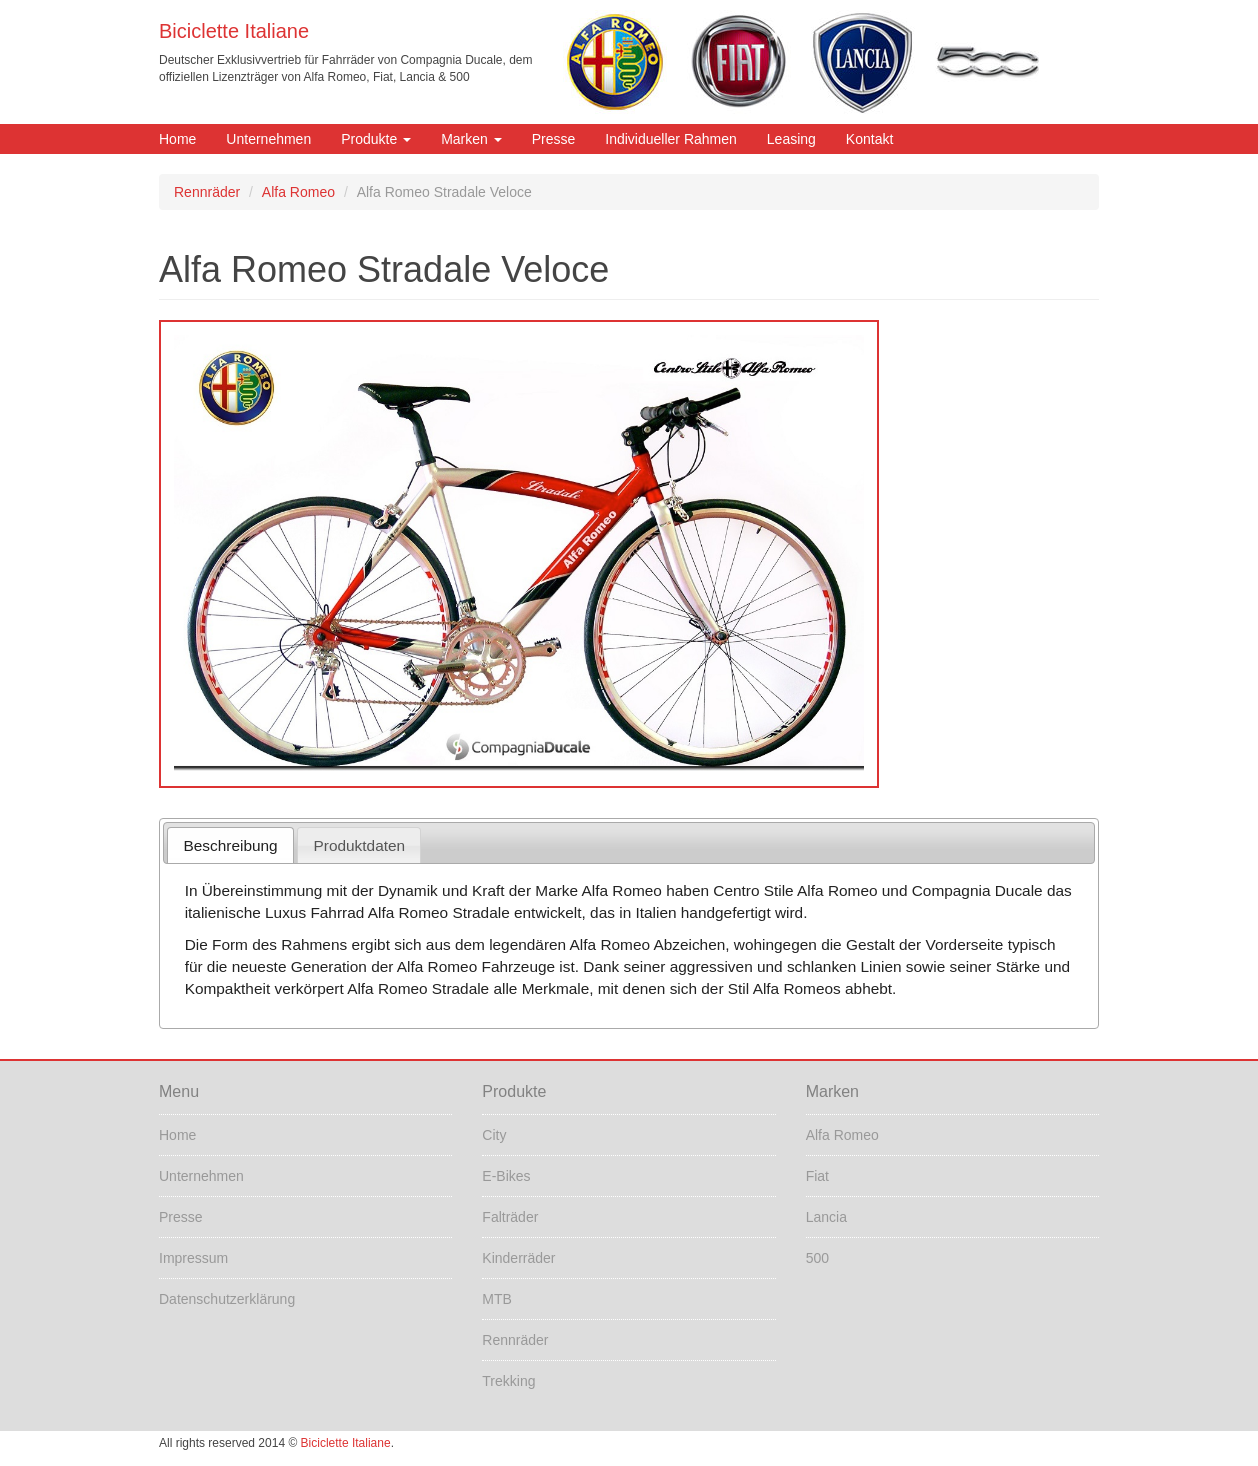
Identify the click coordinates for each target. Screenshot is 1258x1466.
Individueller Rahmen (671, 139)
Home (177, 139)
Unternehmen (268, 139)
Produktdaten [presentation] (360, 845)
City (494, 1135)
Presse (554, 139)
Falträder (510, 1217)
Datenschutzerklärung (227, 1299)
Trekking (508, 1381)
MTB (497, 1299)
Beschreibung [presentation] (231, 845)
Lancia (826, 1217)
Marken (471, 139)
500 (817, 1258)
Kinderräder (518, 1258)
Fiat (817, 1176)
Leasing (791, 139)
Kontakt (869, 139)
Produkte (376, 139)
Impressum (193, 1258)
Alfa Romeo (298, 192)
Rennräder (207, 192)
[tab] (230, 845)
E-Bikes (506, 1176)
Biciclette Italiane (234, 31)
